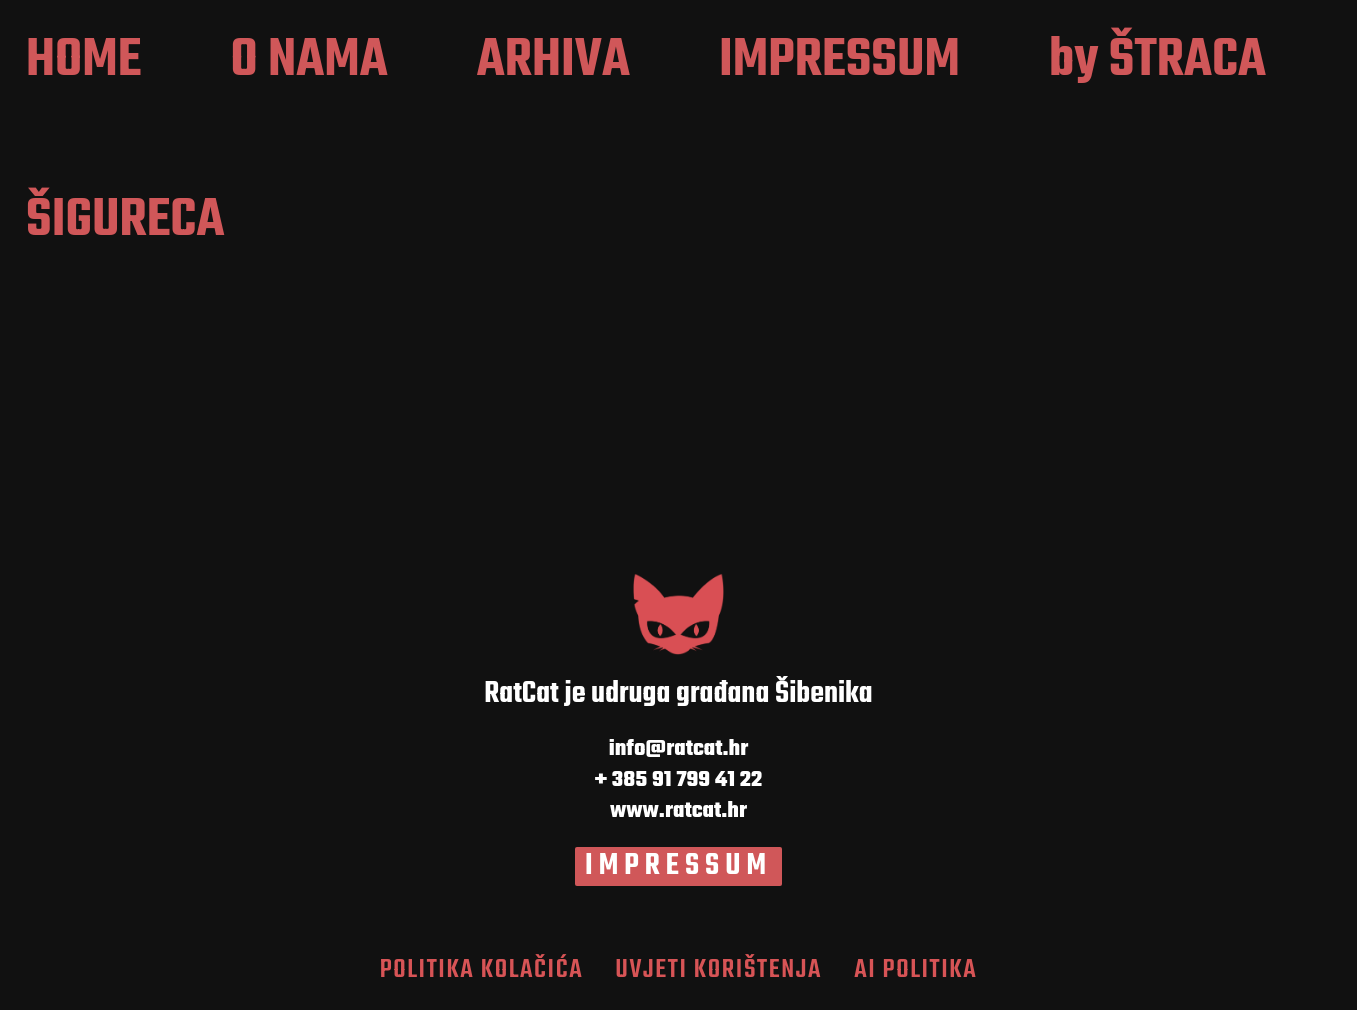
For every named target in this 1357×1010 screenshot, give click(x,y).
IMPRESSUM (678, 866)
